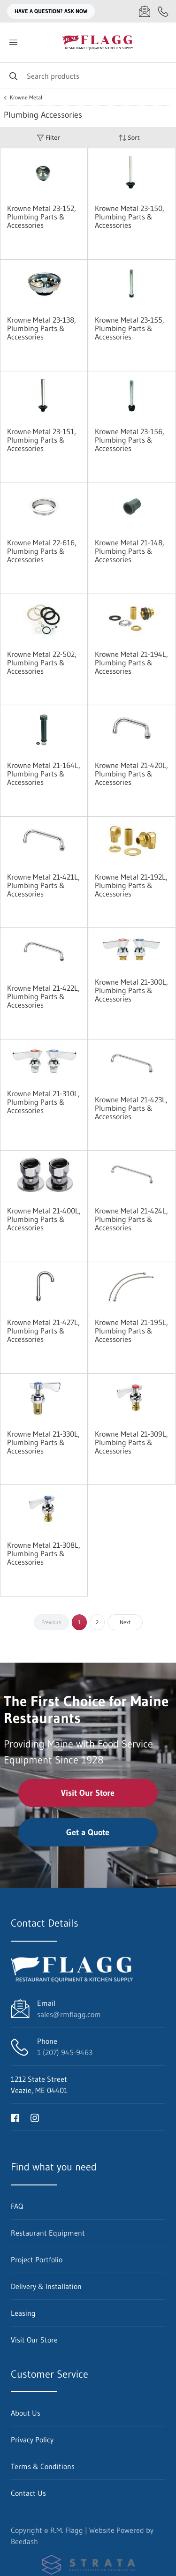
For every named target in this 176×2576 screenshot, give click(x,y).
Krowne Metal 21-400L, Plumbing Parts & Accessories (44, 1219)
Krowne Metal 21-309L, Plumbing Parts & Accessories (131, 1442)
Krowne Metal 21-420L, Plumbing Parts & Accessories (131, 773)
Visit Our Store (88, 1793)
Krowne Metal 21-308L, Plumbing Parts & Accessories (43, 1553)
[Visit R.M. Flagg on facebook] (15, 2117)
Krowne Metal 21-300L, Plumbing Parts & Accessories (131, 990)
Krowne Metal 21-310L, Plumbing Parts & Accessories (43, 1102)
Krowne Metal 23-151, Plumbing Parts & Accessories (41, 439)
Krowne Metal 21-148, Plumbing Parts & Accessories (129, 551)
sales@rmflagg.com (69, 2014)
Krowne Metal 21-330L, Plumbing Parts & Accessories (43, 1442)
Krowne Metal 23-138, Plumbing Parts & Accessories (41, 328)
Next (125, 1622)
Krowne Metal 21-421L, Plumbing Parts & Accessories (43, 885)
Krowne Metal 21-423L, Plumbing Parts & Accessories (131, 1108)
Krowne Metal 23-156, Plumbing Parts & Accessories (129, 439)
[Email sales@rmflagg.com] (144, 11)
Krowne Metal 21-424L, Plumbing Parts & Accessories (131, 1219)
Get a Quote (87, 1832)
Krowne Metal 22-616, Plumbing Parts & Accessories (42, 551)
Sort (129, 137)
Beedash (24, 2541)
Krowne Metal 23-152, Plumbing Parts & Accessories (41, 216)
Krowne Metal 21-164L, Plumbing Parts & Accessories (43, 773)
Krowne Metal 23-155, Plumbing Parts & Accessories (129, 328)
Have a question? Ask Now (51, 11)
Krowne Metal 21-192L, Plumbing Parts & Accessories (131, 885)
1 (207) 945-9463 (64, 2052)
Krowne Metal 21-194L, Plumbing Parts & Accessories (131, 662)
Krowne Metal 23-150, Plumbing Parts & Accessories (129, 216)
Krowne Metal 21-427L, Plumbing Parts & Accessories (43, 1330)
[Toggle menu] (13, 42)
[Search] (88, 76)
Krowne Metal (26, 97)
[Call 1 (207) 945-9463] (163, 11)
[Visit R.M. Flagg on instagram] (35, 2117)
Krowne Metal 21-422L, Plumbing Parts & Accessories (43, 996)
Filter (48, 137)
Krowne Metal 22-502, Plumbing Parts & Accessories (42, 662)
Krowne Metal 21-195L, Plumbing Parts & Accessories (131, 1330)
